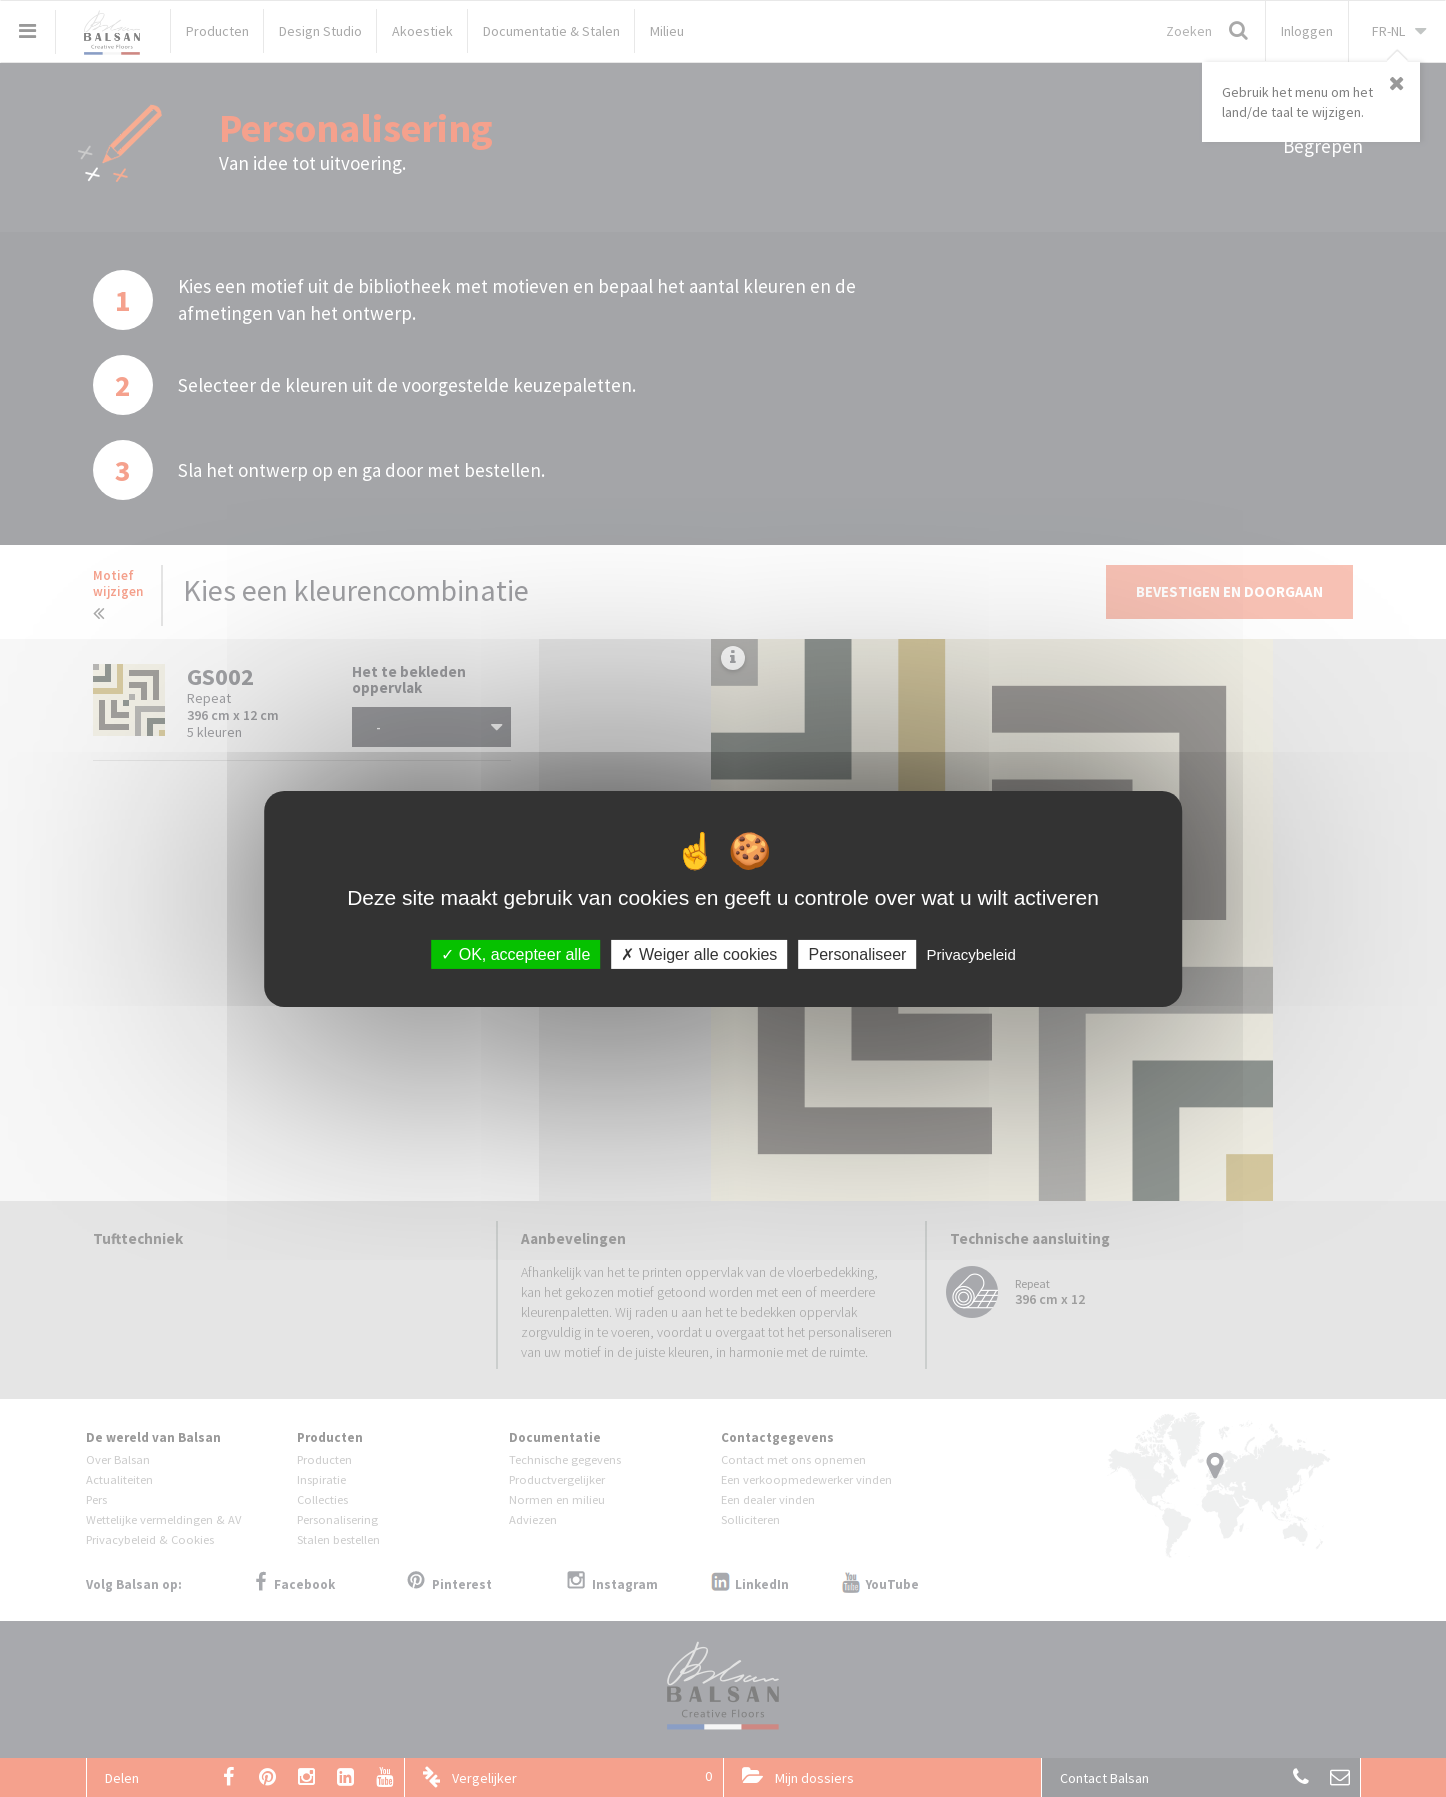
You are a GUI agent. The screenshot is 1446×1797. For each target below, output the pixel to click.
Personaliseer (858, 953)
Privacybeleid (971, 953)
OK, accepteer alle (515, 953)
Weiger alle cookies (699, 953)
